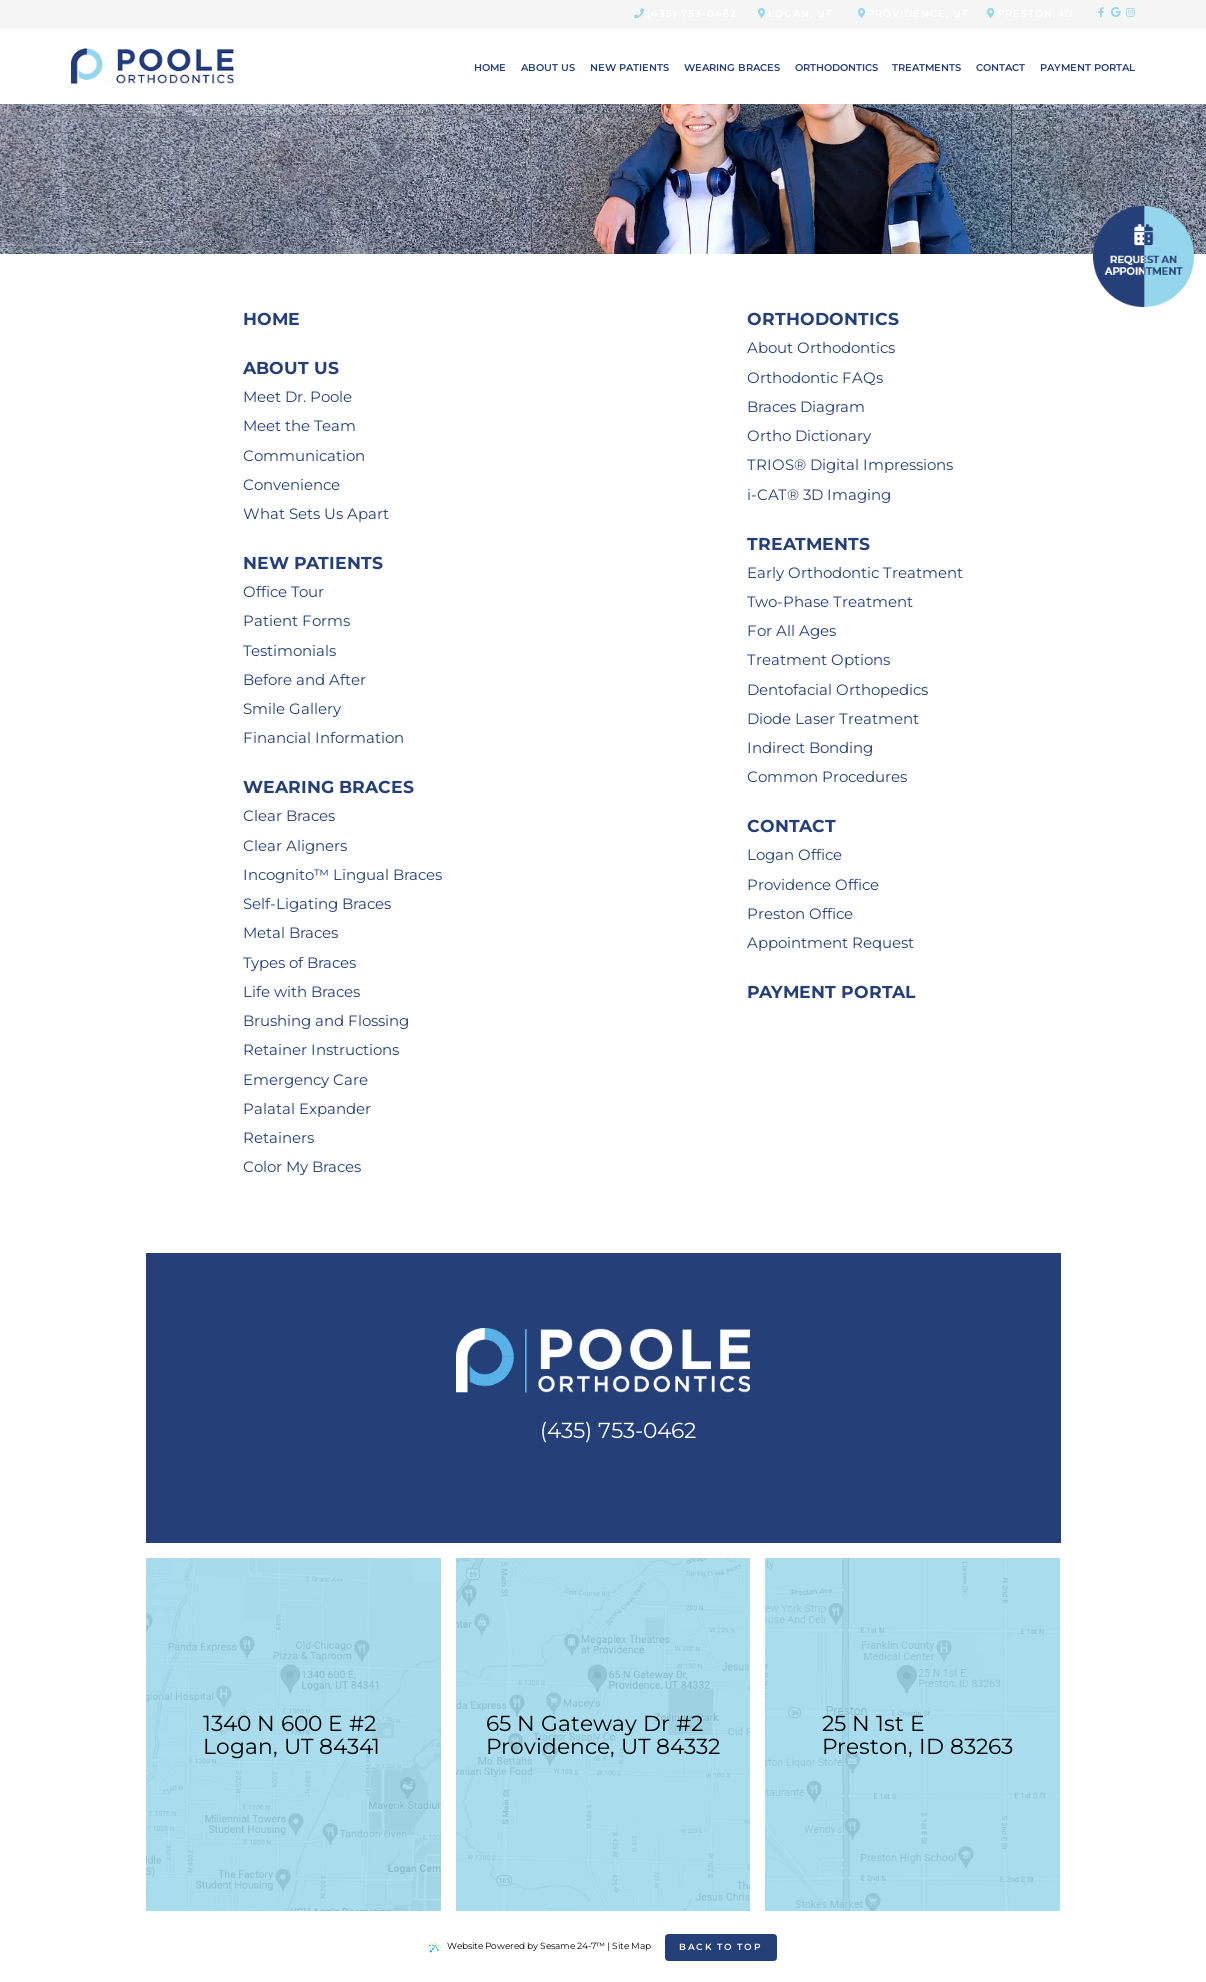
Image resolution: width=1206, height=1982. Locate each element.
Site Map (631, 1945)
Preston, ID (1030, 13)
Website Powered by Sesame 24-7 (517, 1946)
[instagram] (1129, 13)
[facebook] (1100, 13)
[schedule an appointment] (1143, 256)
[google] (1115, 13)
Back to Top (721, 1946)
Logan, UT (795, 13)
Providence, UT (914, 13)
